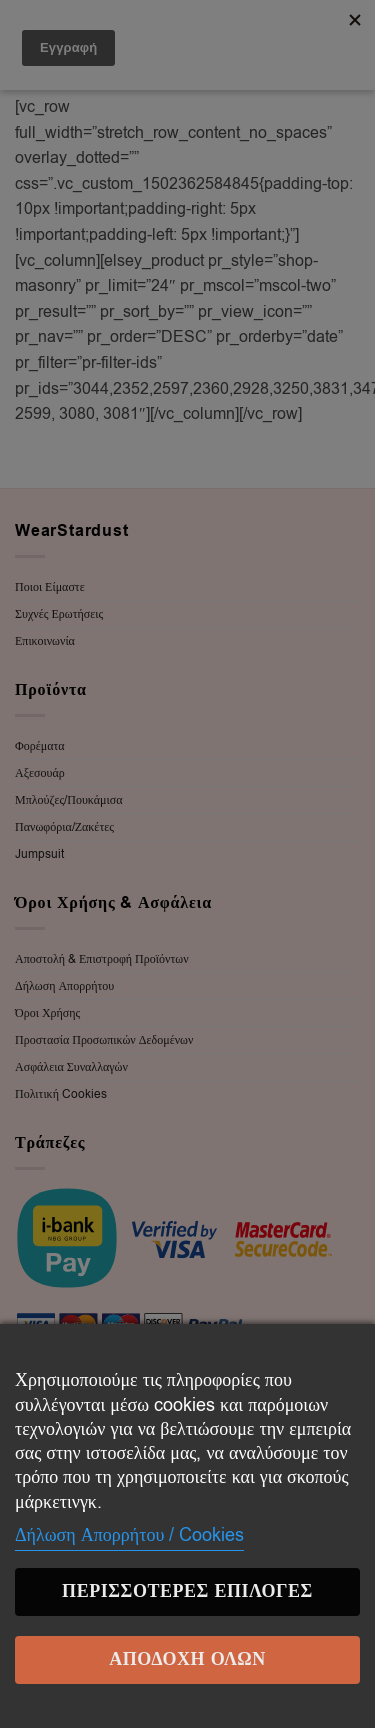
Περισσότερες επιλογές (187, 1591)
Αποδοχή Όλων (187, 1659)
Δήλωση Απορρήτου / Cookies (129, 1535)
